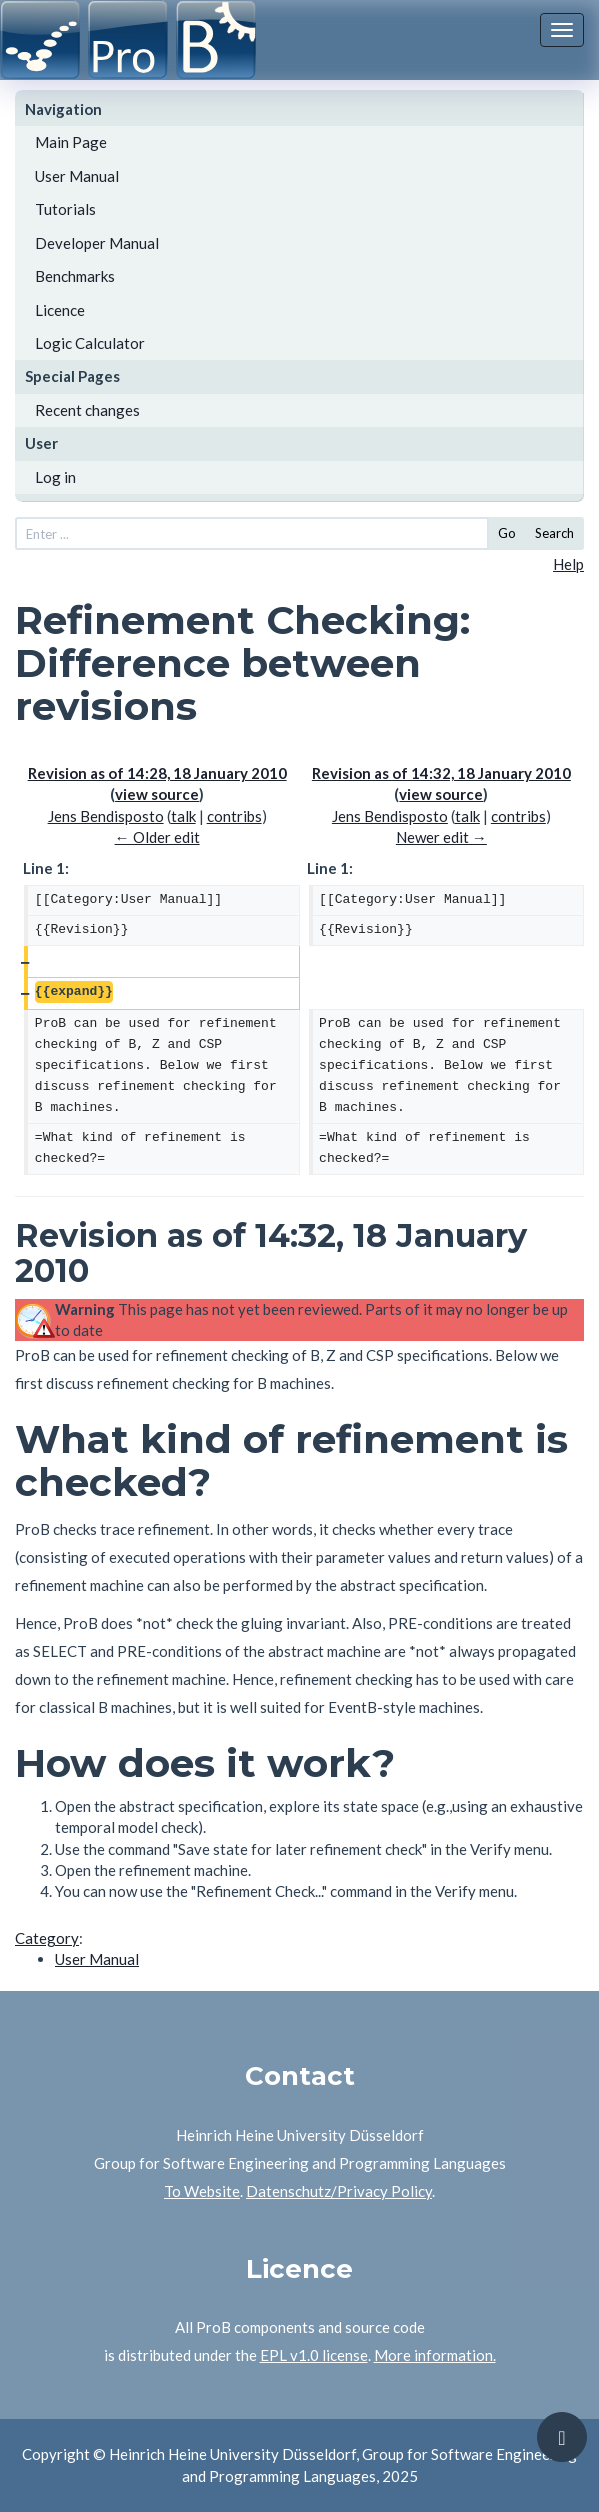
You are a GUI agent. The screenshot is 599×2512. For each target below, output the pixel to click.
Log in (55, 477)
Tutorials (65, 209)
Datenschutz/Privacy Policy (339, 2191)
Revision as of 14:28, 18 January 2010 (157, 773)
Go (507, 533)
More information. (435, 2355)
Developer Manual (97, 243)
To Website (202, 2191)
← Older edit (157, 837)
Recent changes (87, 410)
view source (157, 794)
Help (568, 564)
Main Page (71, 142)
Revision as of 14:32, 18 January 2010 (441, 773)
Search (554, 533)
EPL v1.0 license (314, 2355)
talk (183, 816)
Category (47, 1938)
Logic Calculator (90, 343)
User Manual (77, 176)
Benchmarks (75, 276)
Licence (60, 310)
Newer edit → (441, 837)
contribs (234, 816)
